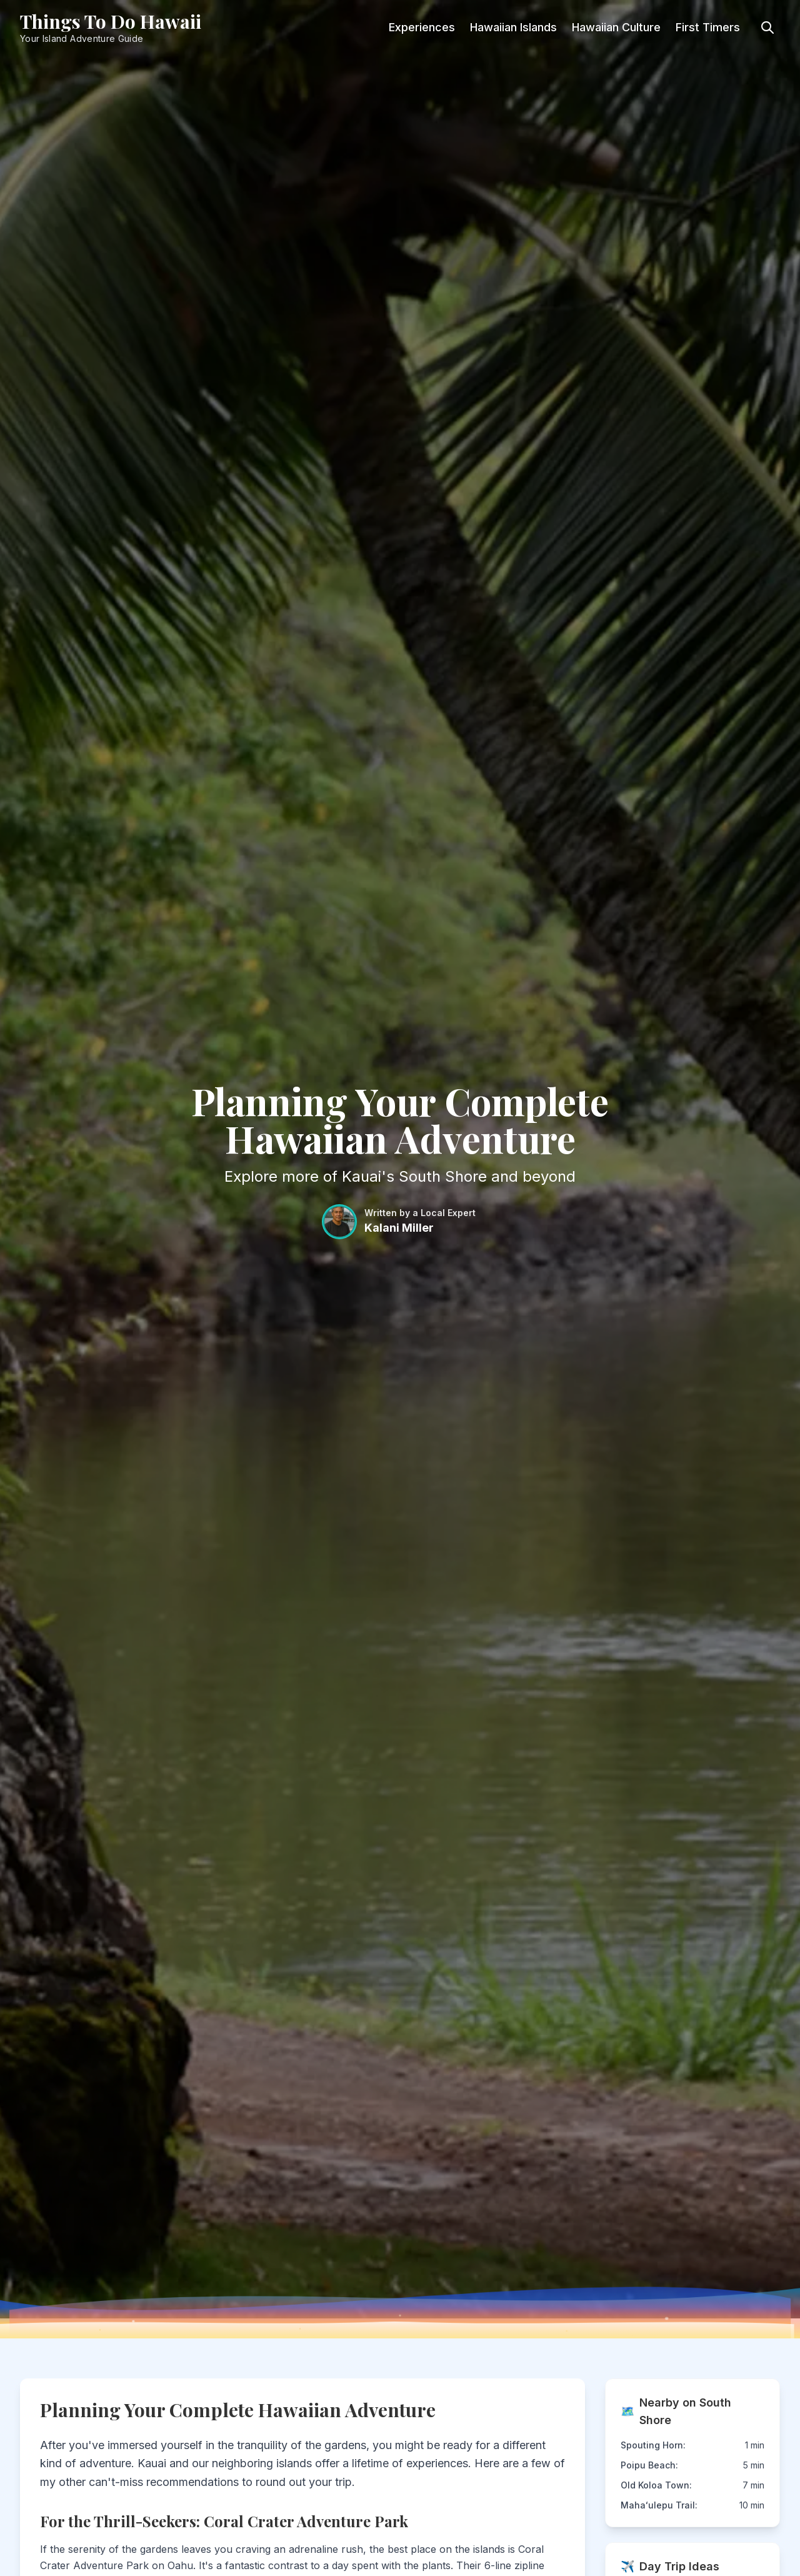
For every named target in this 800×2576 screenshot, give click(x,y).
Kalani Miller (399, 1227)
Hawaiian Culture (616, 27)
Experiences (422, 27)
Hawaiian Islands (513, 27)
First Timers (708, 27)
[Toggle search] (767, 27)
